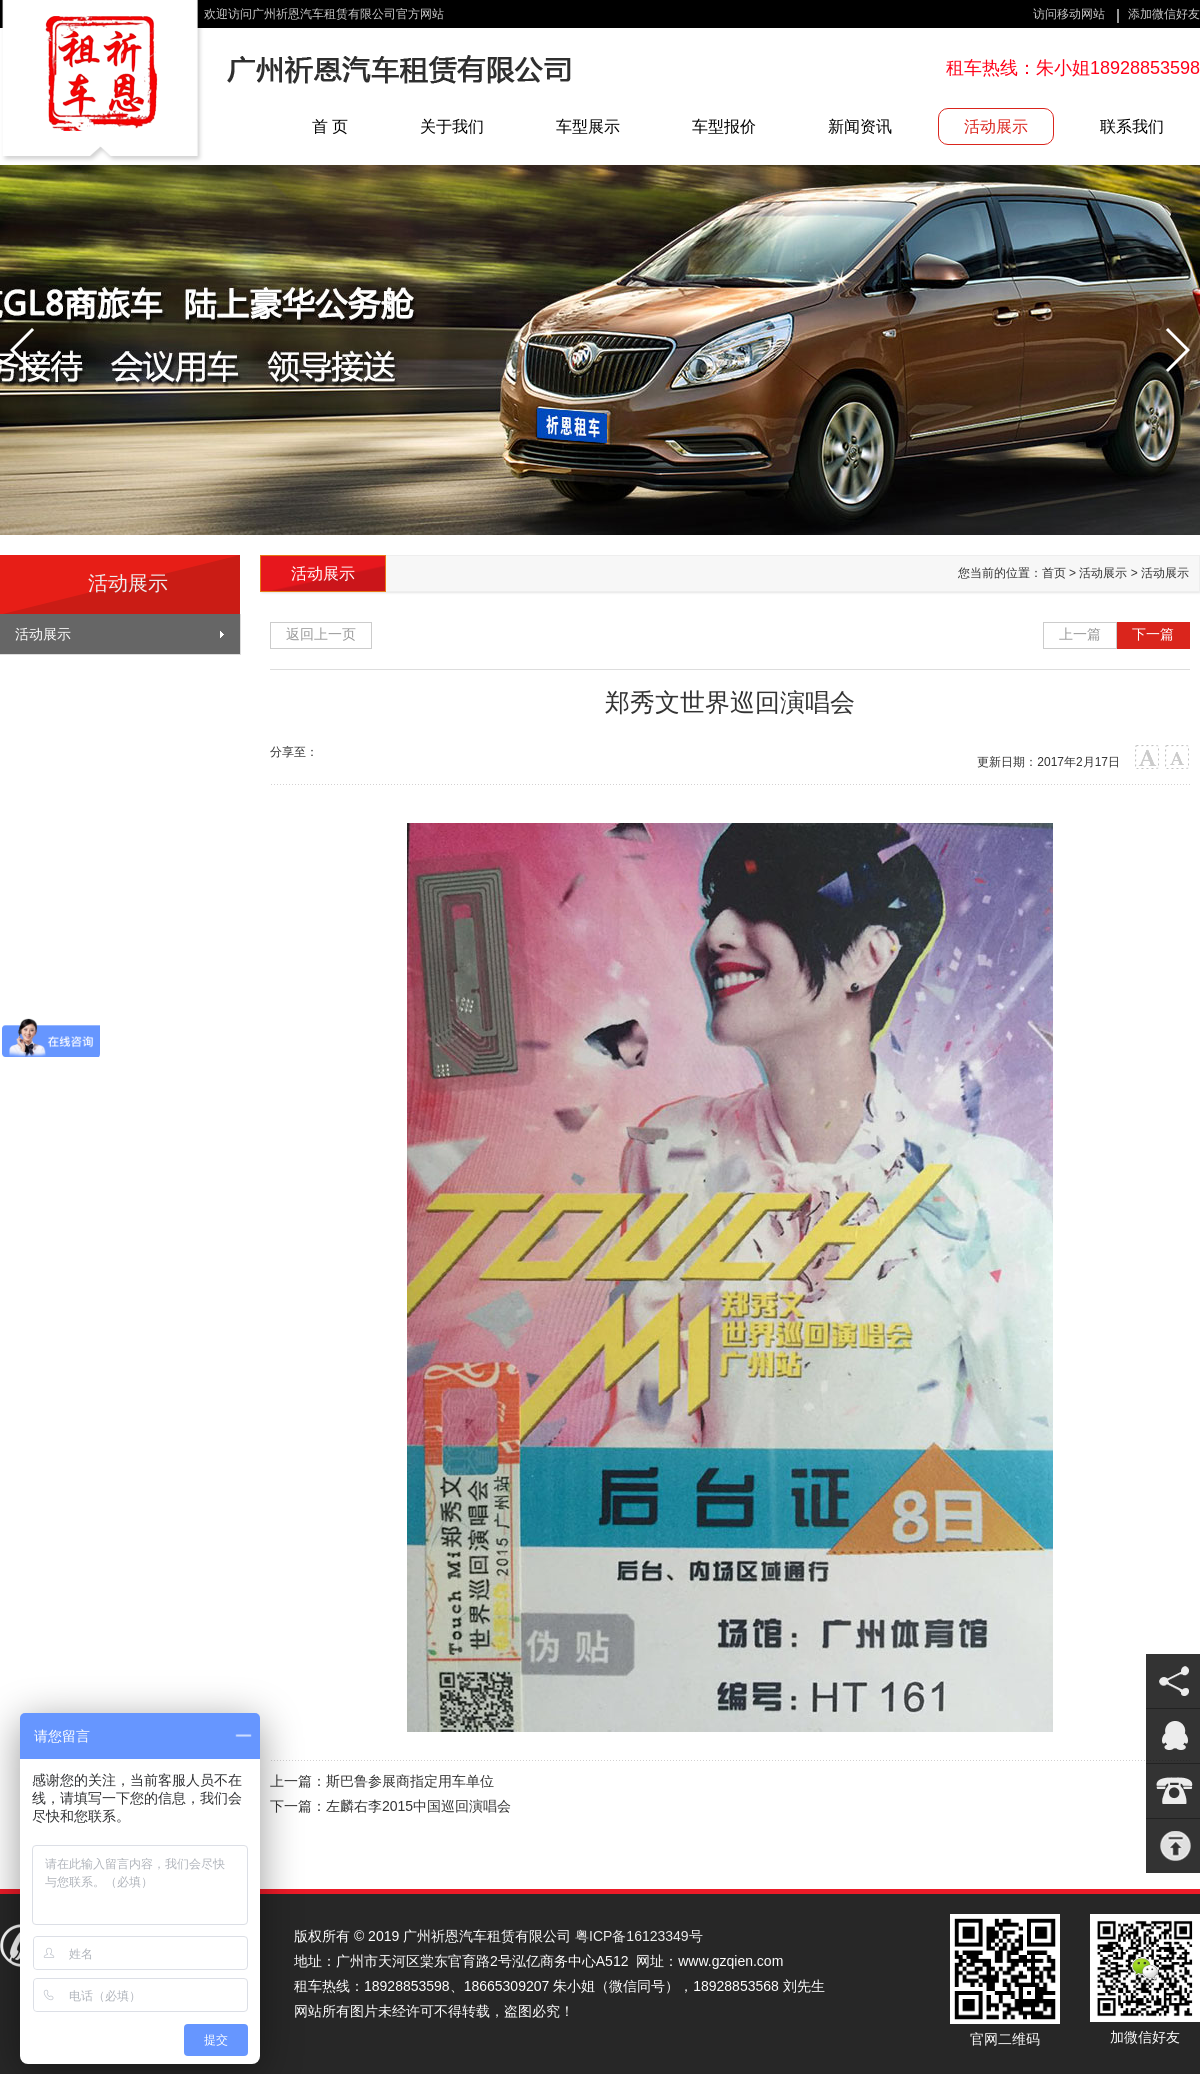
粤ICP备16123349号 (639, 1936)
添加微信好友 (1164, 14)
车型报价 (724, 126)
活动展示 (996, 126)
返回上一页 (321, 634)
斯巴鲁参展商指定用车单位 (410, 1781)
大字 (1147, 757)
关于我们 (452, 126)
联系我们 (1132, 126)
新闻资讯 (860, 126)
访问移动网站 (1069, 14)
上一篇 (1080, 634)
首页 (1054, 573)
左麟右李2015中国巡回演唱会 (418, 1806)
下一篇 (1153, 634)
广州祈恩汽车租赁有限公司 (102, 82)
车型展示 (588, 126)
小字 (1177, 757)
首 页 (330, 126)
